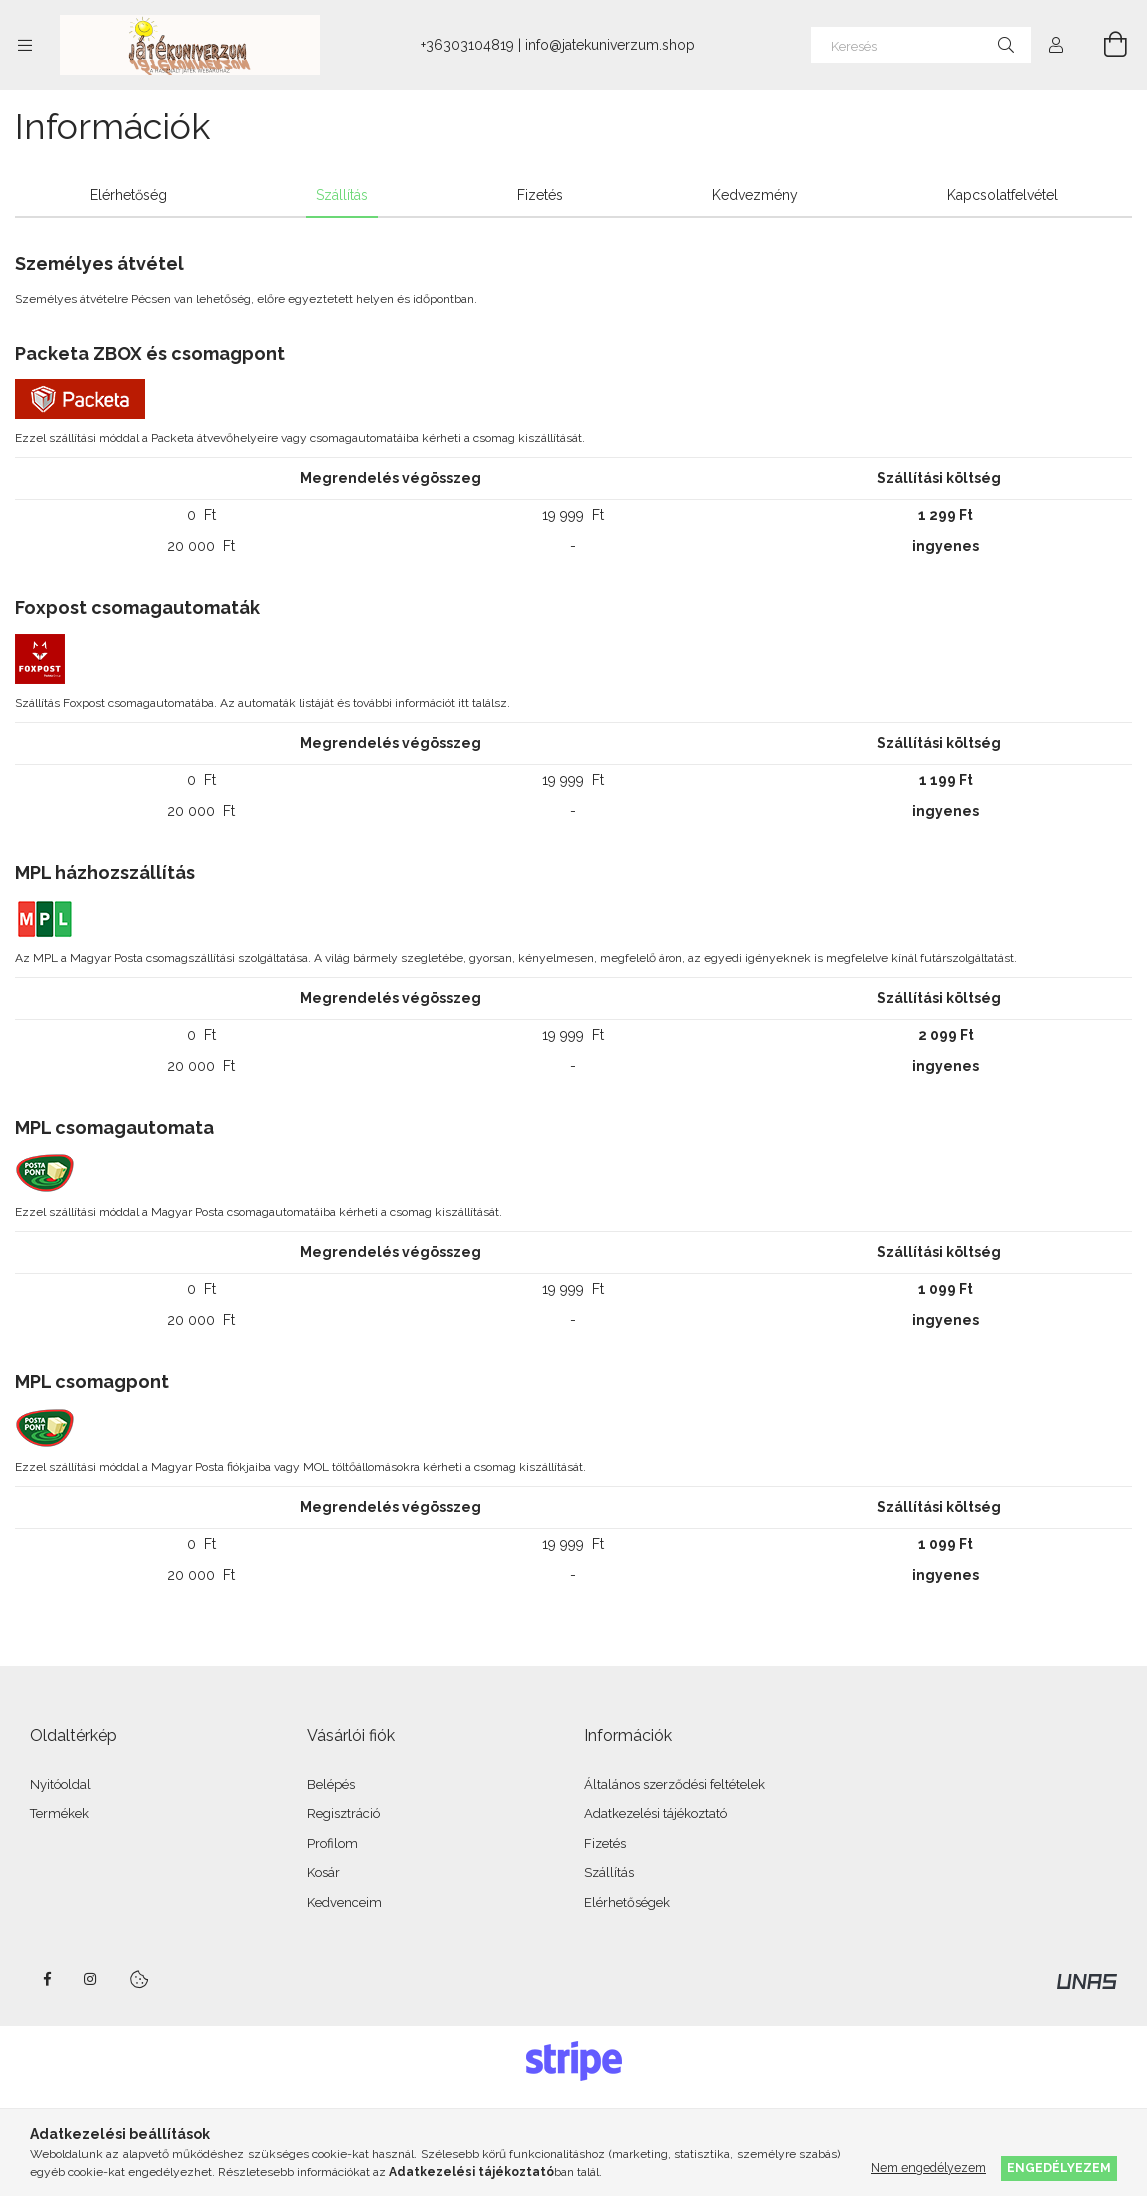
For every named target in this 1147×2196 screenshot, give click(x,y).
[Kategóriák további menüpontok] (25, 45)
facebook (47, 1979)
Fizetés (605, 1843)
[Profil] (1056, 45)
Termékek (59, 1813)
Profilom (332, 1843)
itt (463, 703)
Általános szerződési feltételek (674, 1784)
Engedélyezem (1059, 2167)
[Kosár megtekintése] (1104, 45)
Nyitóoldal (60, 1784)
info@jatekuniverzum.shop (610, 45)
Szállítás (609, 1872)
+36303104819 (467, 45)
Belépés (331, 1784)
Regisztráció (343, 1813)
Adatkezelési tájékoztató (655, 1813)
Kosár (323, 1872)
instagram (91, 1979)
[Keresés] (921, 45)
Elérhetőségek (627, 1902)
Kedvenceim (344, 1902)
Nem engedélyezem (928, 2167)
